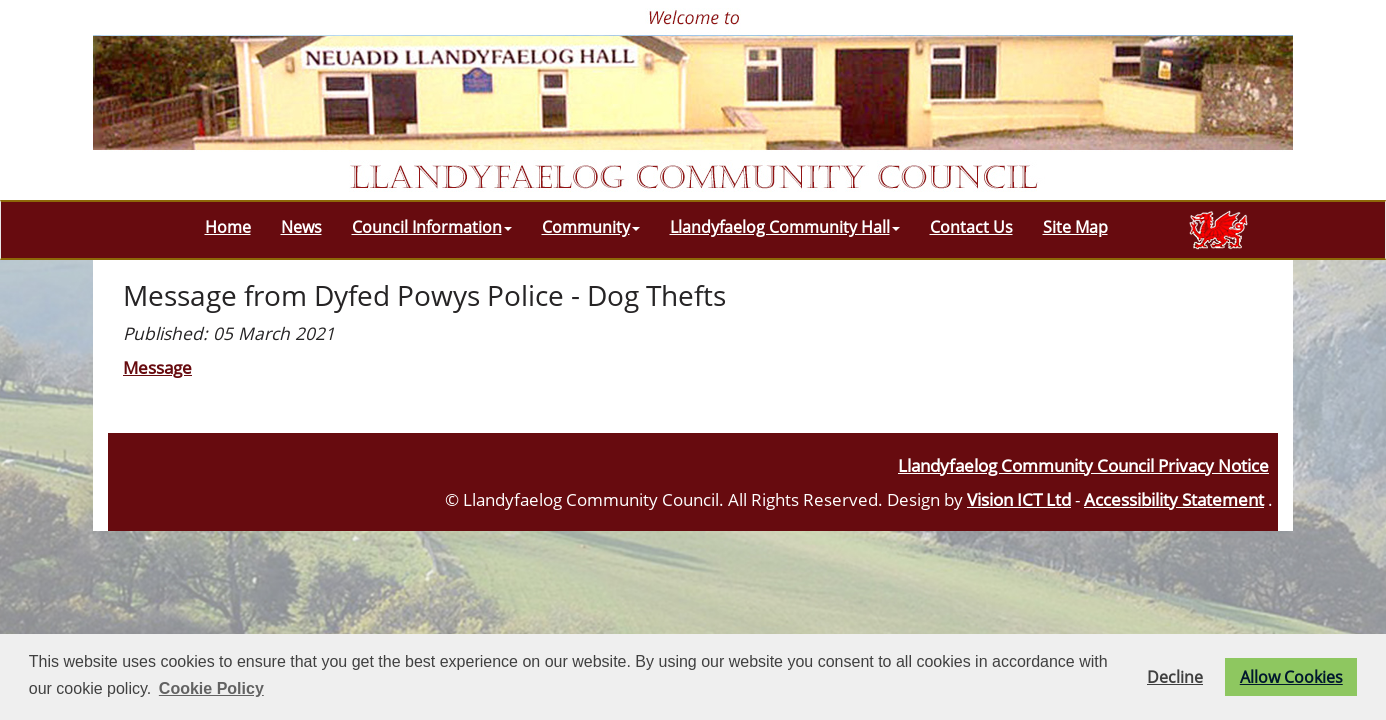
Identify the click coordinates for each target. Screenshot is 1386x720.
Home (228, 227)
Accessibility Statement (1174, 499)
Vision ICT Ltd (1019, 499)
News (301, 227)
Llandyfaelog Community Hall (785, 227)
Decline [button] (1175, 677)
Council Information (432, 227)
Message (157, 367)
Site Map (1075, 227)
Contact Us (971, 227)
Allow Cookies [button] (1291, 677)
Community (591, 227)
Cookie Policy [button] (211, 688)
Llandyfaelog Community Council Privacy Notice (1083, 465)
